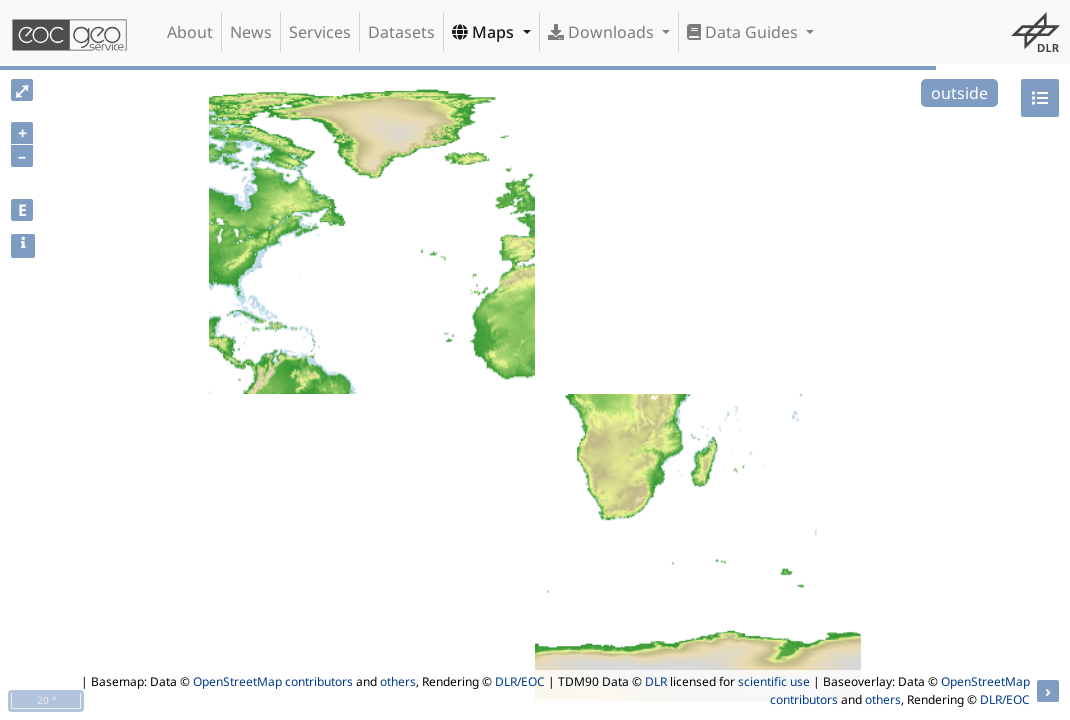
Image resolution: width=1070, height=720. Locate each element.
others (398, 681)
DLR (656, 681)
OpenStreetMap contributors (273, 681)
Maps (485, 32)
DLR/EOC (520, 681)
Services (320, 32)
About (190, 32)
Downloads (603, 32)
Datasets (401, 32)
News (251, 32)
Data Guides (744, 32)
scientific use (774, 681)
